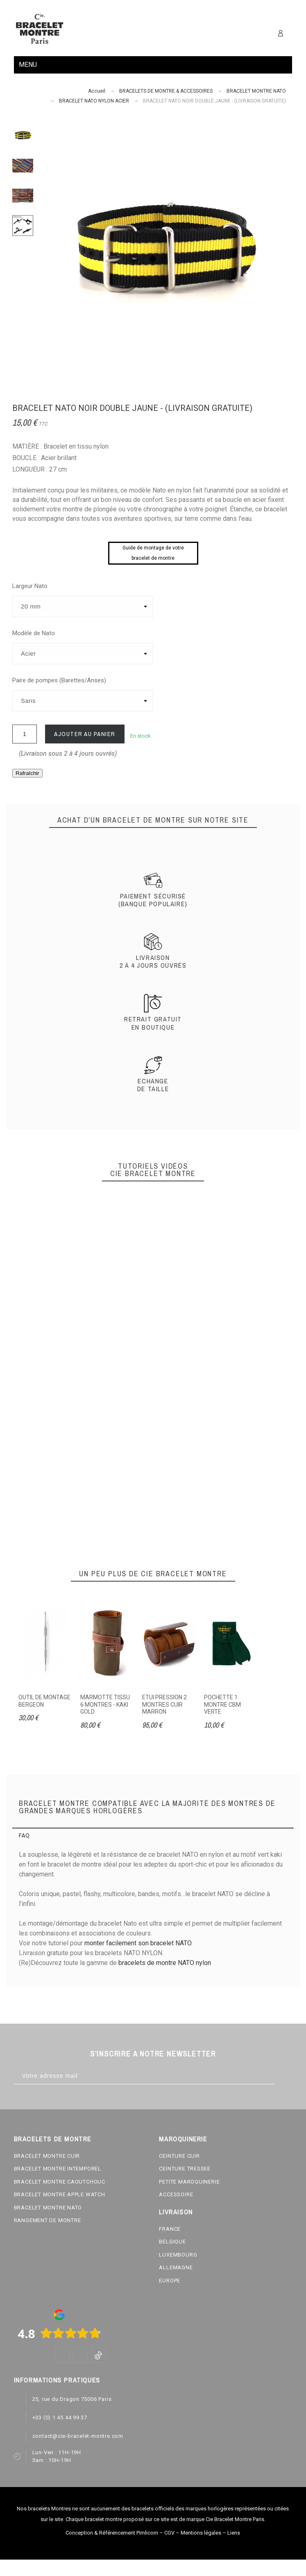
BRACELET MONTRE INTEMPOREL (57, 2169)
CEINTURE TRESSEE (184, 2169)
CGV (169, 2533)
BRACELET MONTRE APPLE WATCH (59, 2194)
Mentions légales (201, 2533)
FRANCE (170, 2229)
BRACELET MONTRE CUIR (47, 2156)
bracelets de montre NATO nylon (164, 1963)
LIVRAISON (176, 2211)
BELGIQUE (172, 2242)
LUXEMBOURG (178, 2255)
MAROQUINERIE (183, 2138)
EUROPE (169, 2280)
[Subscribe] (283, 2076)
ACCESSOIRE (176, 2194)
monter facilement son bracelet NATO (137, 1943)
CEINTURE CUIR (179, 2156)
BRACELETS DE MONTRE (52, 2138)
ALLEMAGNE (176, 2267)
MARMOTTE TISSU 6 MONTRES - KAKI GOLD (105, 1704)
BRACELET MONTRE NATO (48, 2207)
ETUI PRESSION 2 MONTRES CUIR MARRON (164, 1704)
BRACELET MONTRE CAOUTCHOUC (59, 2182)
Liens (233, 2533)
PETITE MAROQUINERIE (189, 2182)
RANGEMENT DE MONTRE (47, 2220)
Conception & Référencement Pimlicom (112, 2533)
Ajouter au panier (85, 733)
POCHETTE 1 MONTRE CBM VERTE (222, 1704)
